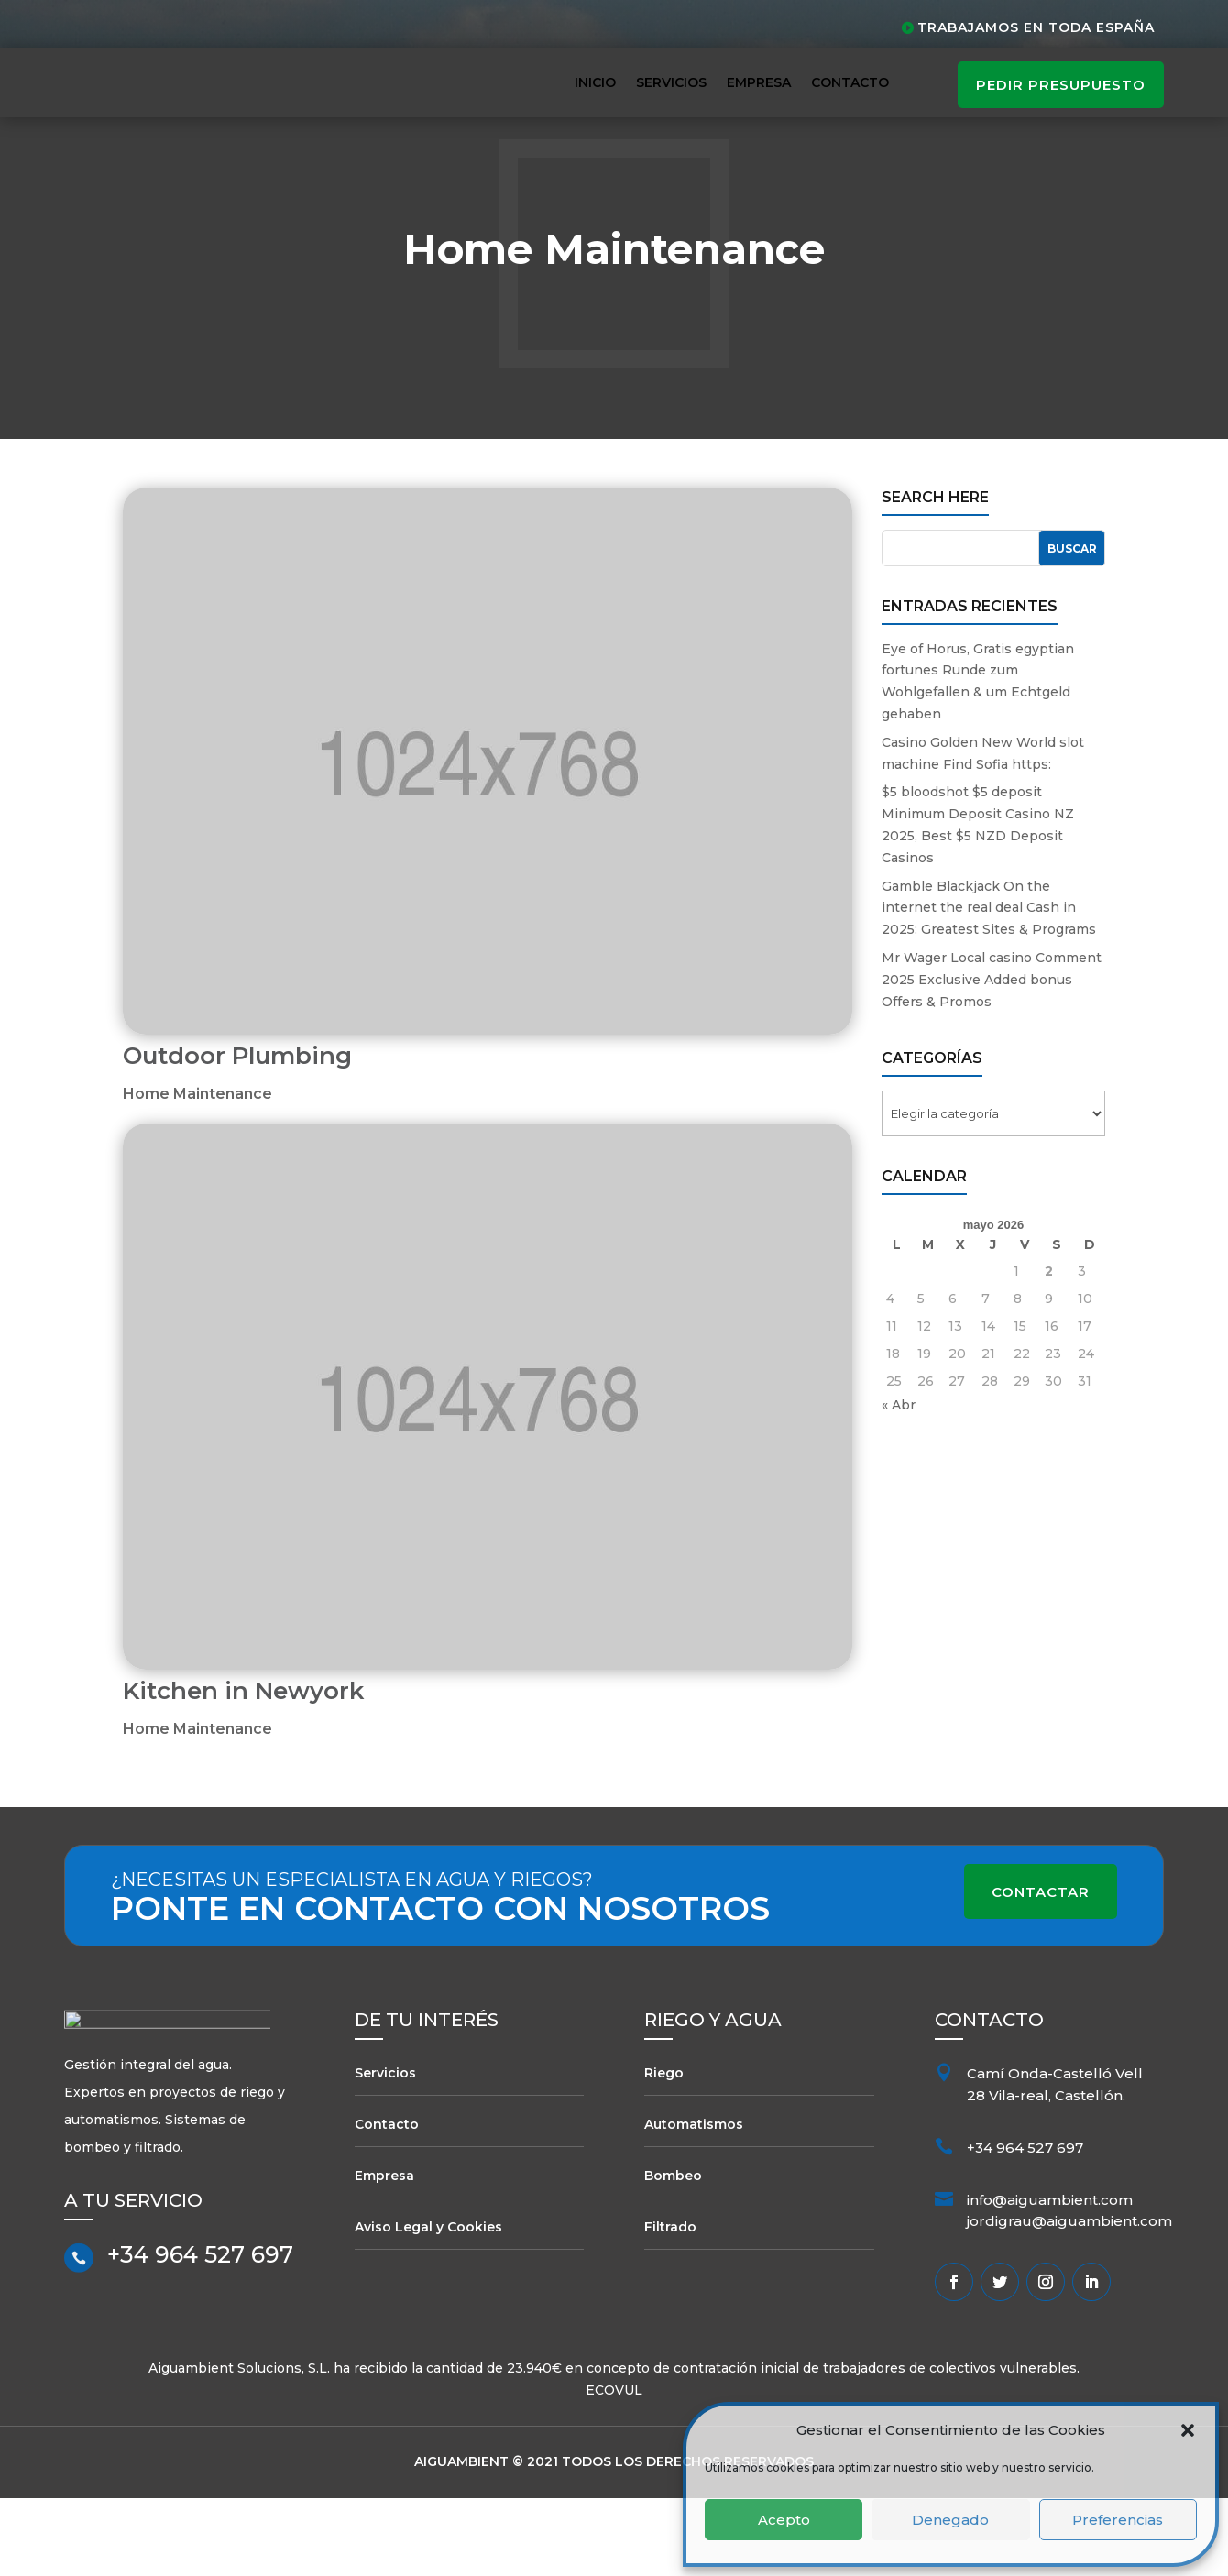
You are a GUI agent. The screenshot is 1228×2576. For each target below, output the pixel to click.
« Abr (899, 1483)
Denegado (950, 2519)
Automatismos (693, 2203)
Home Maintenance (197, 1172)
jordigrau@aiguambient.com (1069, 2299)
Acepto (784, 2519)
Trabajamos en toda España (1036, 27)
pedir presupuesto (1061, 84)
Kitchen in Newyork (243, 1769)
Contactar (1041, 1970)
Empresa (759, 82)
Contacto (850, 82)
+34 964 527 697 (200, 2342)
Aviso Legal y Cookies (428, 2305)
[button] (1188, 2430)
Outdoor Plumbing (237, 1134)
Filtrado (670, 2305)
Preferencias (1117, 2519)
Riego (664, 2151)
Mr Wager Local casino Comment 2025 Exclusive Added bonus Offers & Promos (992, 1058)
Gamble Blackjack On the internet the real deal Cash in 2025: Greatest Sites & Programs (989, 986)
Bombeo (673, 2254)
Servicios (671, 82)
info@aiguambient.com (1050, 2277)
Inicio (595, 82)
